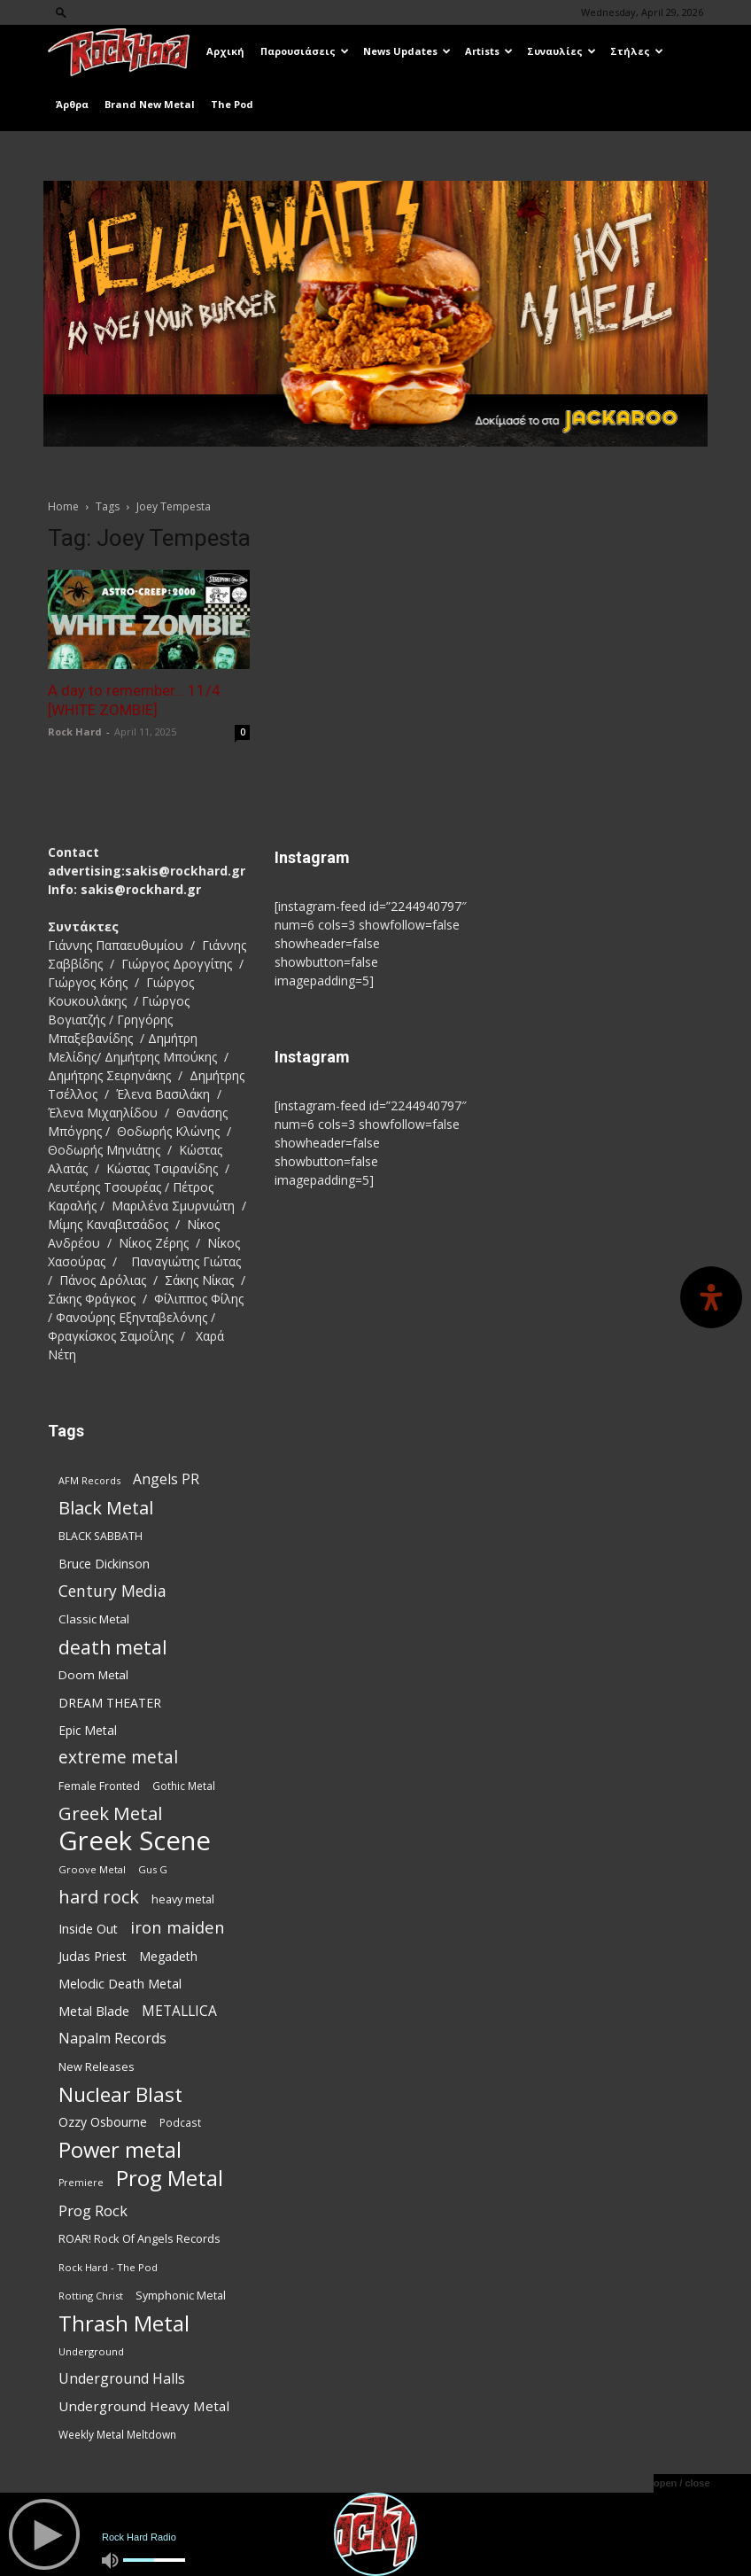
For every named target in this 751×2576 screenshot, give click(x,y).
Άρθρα (72, 104)
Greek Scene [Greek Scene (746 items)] (134, 1841)
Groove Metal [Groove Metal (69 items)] (92, 1869)
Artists (489, 51)
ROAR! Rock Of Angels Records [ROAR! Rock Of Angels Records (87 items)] (139, 2238)
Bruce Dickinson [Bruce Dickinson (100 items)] (104, 1563)
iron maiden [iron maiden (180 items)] (177, 1927)
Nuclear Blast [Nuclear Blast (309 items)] (120, 2094)
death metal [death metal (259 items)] (112, 1647)
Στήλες (636, 51)
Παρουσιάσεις (304, 51)
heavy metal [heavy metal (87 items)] (182, 1899)
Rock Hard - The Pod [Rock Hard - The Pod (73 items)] (108, 2267)
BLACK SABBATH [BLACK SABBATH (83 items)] (100, 1536)
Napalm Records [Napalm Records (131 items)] (112, 2038)
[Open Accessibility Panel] (711, 1297)
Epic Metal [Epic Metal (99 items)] (87, 1730)
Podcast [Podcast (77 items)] (180, 2122)
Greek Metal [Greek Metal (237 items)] (110, 1813)
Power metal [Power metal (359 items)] (120, 2150)
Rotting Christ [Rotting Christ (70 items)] (90, 2295)
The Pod (232, 104)
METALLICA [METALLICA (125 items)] (179, 2011)
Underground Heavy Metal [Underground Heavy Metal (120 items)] (143, 2406)
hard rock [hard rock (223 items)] (98, 1896)
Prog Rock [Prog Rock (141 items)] (93, 2210)
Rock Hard (75, 731)
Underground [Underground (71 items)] (91, 2351)
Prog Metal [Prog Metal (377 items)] (169, 2177)
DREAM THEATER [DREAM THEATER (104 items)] (109, 1702)
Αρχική (225, 51)
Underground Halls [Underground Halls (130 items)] (121, 2379)
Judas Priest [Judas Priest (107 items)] (92, 1956)
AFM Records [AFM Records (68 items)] (89, 1480)
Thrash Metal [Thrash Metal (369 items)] (124, 2323)
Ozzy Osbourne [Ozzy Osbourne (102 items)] (102, 2121)
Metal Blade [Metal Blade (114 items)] (93, 2011)
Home (63, 506)
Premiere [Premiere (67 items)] (81, 2182)
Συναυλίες (561, 51)
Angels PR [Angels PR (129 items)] (166, 1479)
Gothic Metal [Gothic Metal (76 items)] (183, 1785)
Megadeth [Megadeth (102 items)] (168, 1956)
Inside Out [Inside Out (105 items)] (88, 1928)
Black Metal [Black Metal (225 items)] (105, 1507)
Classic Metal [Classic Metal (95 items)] (93, 1619)
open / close (682, 2483)
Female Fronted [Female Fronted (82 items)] (99, 1786)
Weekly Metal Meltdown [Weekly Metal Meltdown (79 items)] (117, 2434)
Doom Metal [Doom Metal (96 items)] (93, 1675)
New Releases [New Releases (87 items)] (96, 2066)
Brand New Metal (150, 104)
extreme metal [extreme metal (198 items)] (118, 1757)
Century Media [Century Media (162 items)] (112, 1591)
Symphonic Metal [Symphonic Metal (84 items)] (180, 2295)
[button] (61, 12)
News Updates (407, 51)
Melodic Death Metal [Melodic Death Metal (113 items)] (120, 1983)
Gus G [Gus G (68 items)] (152, 1869)
